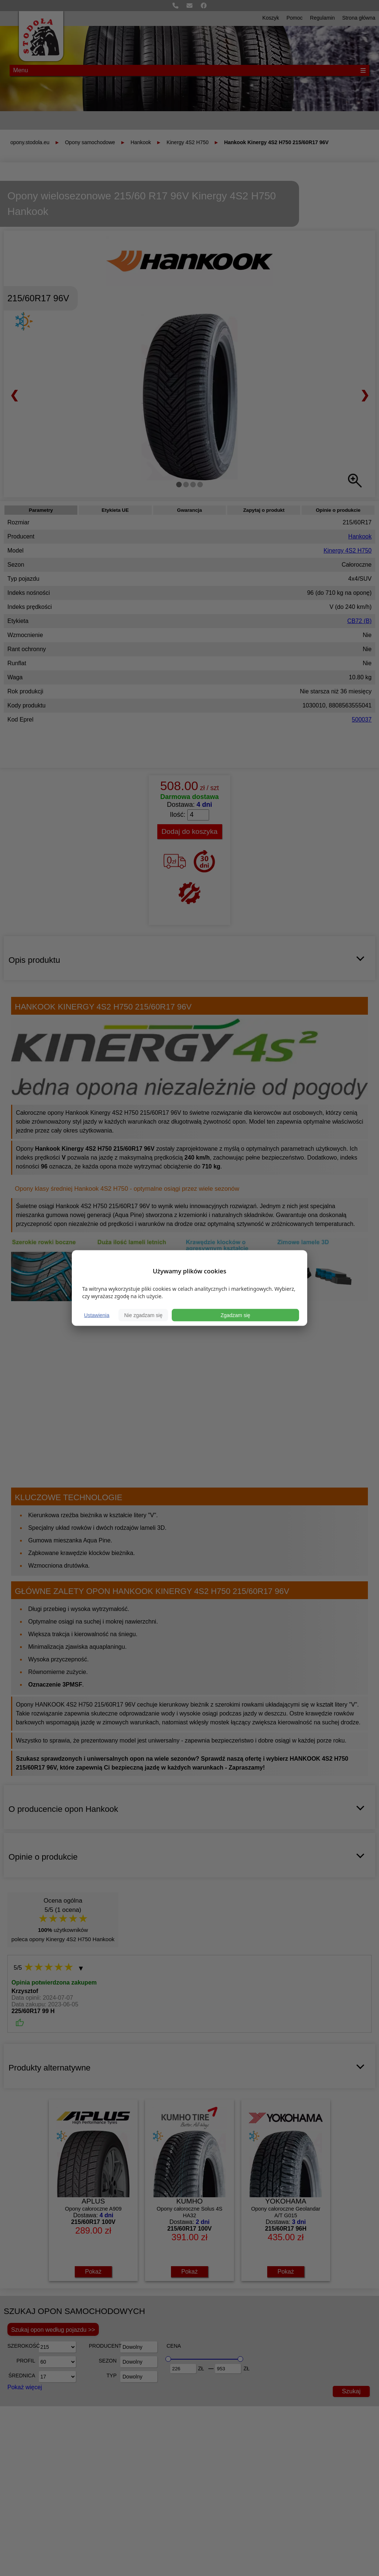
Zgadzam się (235, 1315)
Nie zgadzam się (143, 1315)
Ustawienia (96, 1315)
